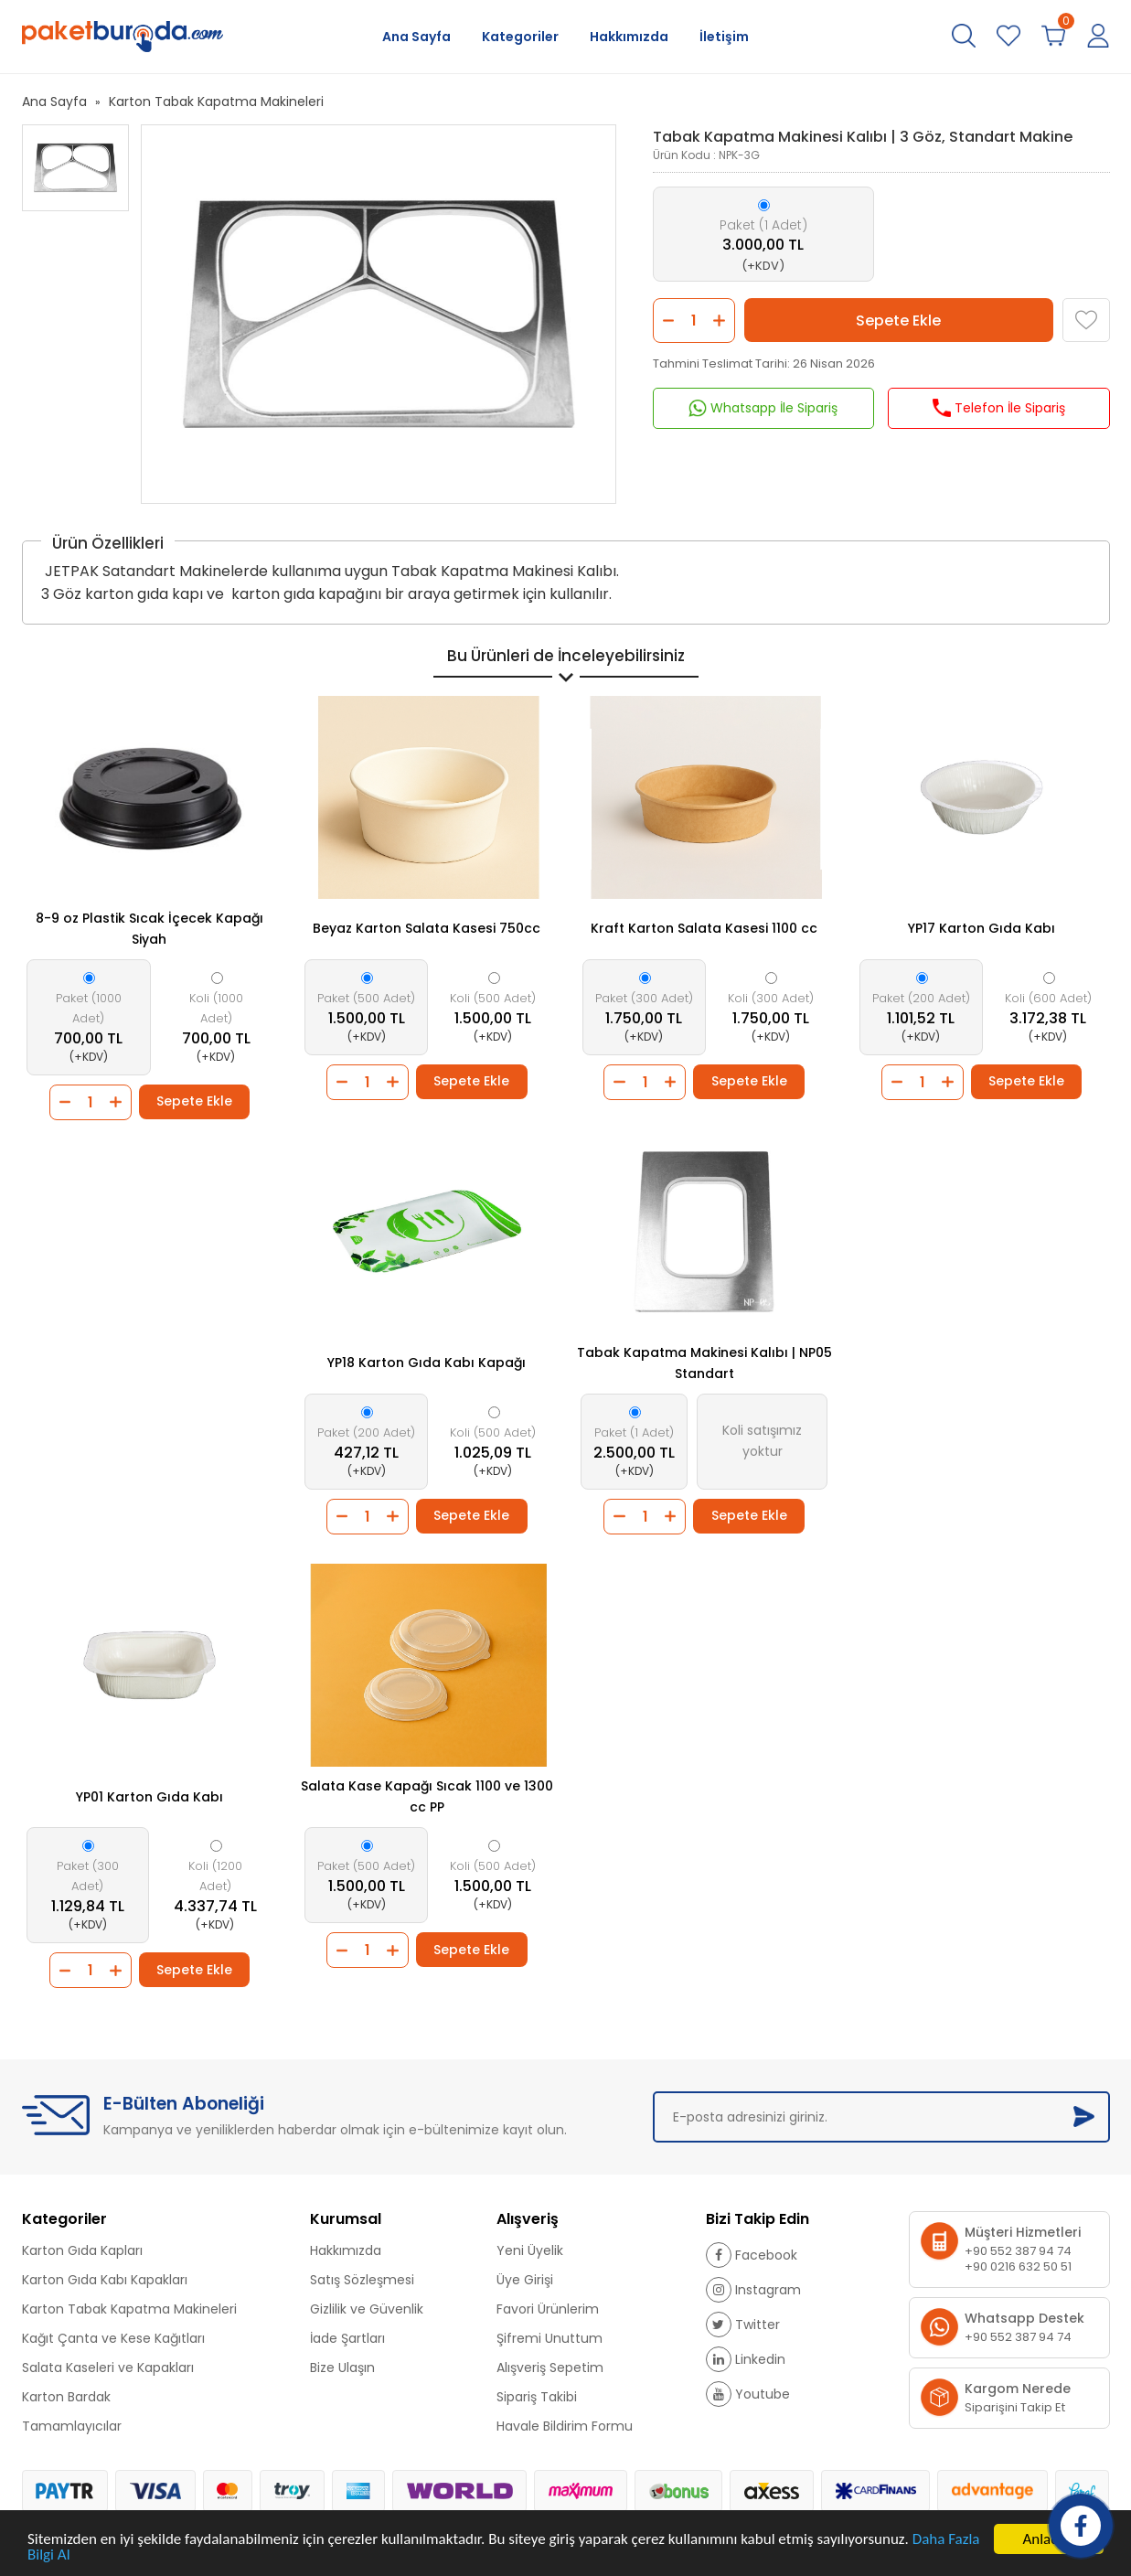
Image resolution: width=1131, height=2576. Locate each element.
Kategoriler (520, 36)
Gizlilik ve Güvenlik (366, 2309)
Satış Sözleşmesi (362, 2279)
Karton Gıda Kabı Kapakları (104, 2279)
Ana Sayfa (416, 36)
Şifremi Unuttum (549, 2338)
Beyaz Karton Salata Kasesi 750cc (426, 928)
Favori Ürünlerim (547, 2309)
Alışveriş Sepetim (549, 2367)
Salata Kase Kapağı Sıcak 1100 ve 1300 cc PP (427, 1796)
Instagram (753, 2290)
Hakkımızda (629, 36)
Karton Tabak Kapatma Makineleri (216, 101)
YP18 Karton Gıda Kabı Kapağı (426, 1362)
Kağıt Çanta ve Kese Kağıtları (113, 2338)
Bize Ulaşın (342, 2367)
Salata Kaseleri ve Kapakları (108, 2367)
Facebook (751, 2255)
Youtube (748, 2394)
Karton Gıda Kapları (82, 2250)
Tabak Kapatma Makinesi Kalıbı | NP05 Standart (704, 1363)
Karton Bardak (66, 2397)
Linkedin (745, 2359)
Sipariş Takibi (536, 2397)
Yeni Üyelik (529, 2250)
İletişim (724, 36)
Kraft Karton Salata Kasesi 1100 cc (704, 928)
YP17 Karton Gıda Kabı (981, 928)
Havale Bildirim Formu (564, 2426)
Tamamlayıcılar (72, 2426)
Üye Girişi (524, 2279)
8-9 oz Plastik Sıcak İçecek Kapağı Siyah (149, 928)
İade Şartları (347, 2338)
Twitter (743, 2324)
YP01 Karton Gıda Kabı (149, 1797)
